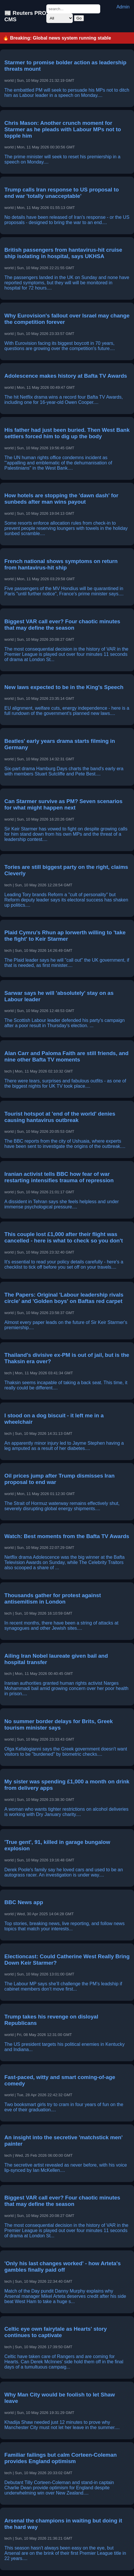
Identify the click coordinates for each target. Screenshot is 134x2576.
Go (79, 18)
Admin (123, 6)
